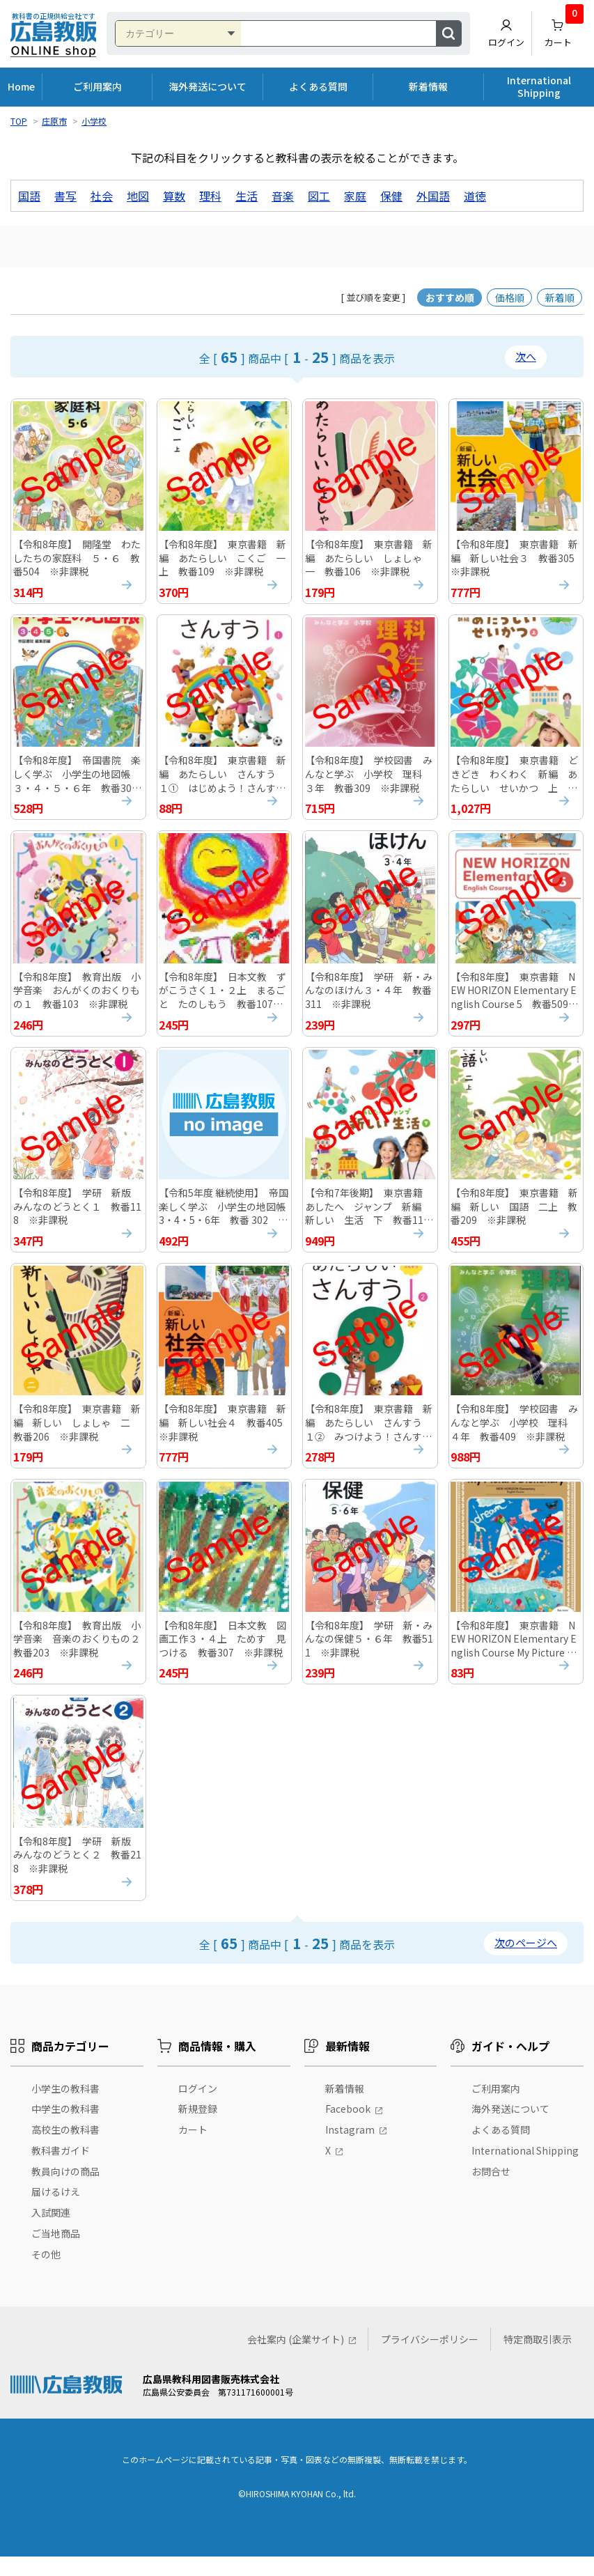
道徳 (475, 195)
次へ (525, 356)
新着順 (560, 297)
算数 (174, 195)
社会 (102, 195)
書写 (65, 195)
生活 (246, 195)
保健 (391, 195)
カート (564, 30)
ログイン (506, 33)
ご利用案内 (97, 86)
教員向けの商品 (65, 2191)
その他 (46, 2274)
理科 (210, 195)
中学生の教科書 (65, 2128)
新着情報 (428, 86)
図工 (319, 195)
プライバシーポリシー (429, 2359)
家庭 (355, 195)
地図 (138, 195)
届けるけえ (55, 2212)
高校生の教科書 (65, 2149)
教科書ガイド (60, 2170)
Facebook (347, 2128)
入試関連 (50, 2232)
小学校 (94, 121)
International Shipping (539, 86)
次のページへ (525, 1962)
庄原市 (54, 121)
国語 (29, 195)
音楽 (283, 195)
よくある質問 (318, 86)
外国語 (433, 195)
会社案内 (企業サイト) (295, 2359)
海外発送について (208, 86)
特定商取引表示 (537, 2359)
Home (21, 86)
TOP (18, 121)
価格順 (509, 297)
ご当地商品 (55, 2253)
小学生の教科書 (65, 2108)
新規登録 (197, 2128)
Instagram (350, 2149)
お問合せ (490, 2191)
